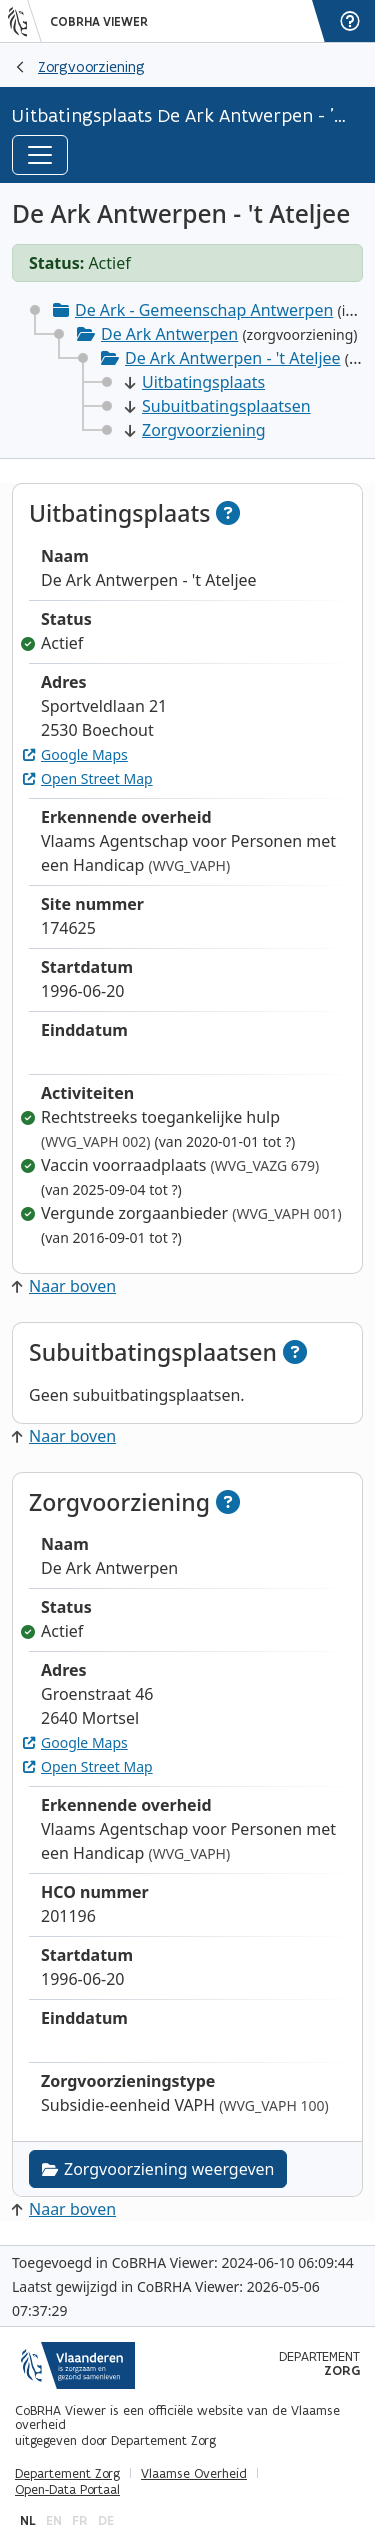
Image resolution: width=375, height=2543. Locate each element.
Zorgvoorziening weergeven (158, 2169)
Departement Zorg (67, 2474)
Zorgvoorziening (91, 66)
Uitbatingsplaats (195, 382)
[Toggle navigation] (40, 155)
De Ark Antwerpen (169, 334)
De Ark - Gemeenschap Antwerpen (204, 310)
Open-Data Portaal (67, 2490)
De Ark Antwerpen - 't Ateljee (233, 358)
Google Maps (75, 754)
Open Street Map (88, 778)
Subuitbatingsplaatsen (218, 406)
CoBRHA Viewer (99, 22)
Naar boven (64, 1286)
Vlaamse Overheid (194, 2474)
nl (28, 2520)
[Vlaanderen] (25, 21)
